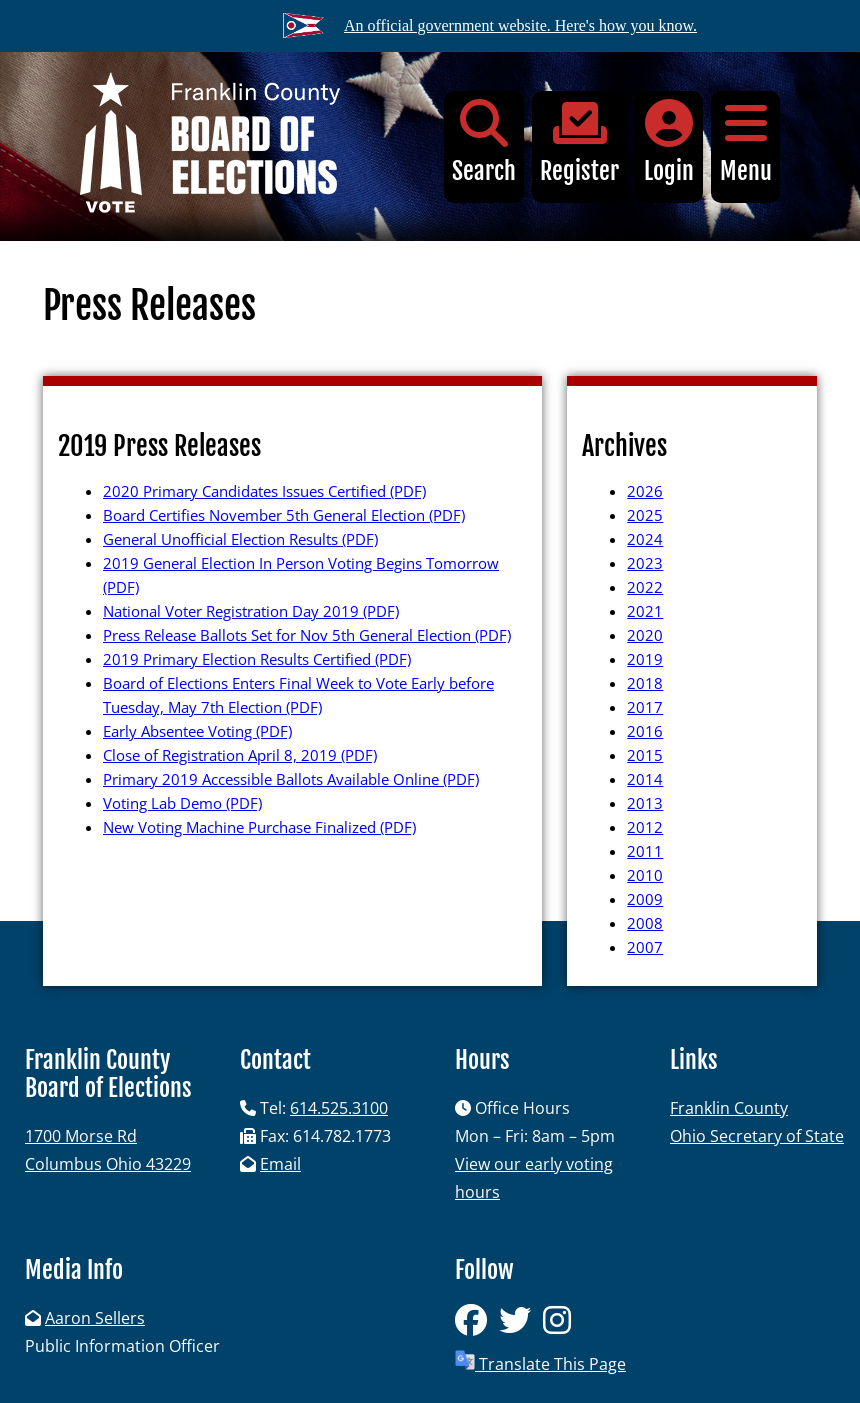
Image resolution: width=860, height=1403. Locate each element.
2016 (645, 731)
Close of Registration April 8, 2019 (240, 755)
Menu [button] (745, 142)
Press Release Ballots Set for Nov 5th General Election (307, 635)
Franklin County (729, 1108)
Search (484, 142)
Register (579, 142)
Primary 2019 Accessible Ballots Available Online (291, 779)
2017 (645, 707)
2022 (645, 587)
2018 (645, 683)
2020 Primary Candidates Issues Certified (264, 491)
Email (280, 1164)
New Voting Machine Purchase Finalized (259, 827)
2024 (645, 539)
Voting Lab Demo (182, 803)
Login (669, 142)
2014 (645, 779)
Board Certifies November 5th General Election (284, 515)
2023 (645, 563)
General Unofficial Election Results (240, 539)
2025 (645, 515)
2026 (645, 491)
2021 (645, 611)
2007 (645, 947)
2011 (645, 851)
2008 (645, 923)
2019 (645, 659)
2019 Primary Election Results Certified (257, 659)
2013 (645, 803)
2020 (645, 635)
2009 (645, 899)
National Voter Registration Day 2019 (251, 611)
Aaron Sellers (95, 1318)
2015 (645, 755)
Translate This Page (540, 1362)
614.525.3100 (339, 1108)
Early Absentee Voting (197, 731)
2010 (645, 875)
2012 (645, 827)
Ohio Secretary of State (757, 1136)
